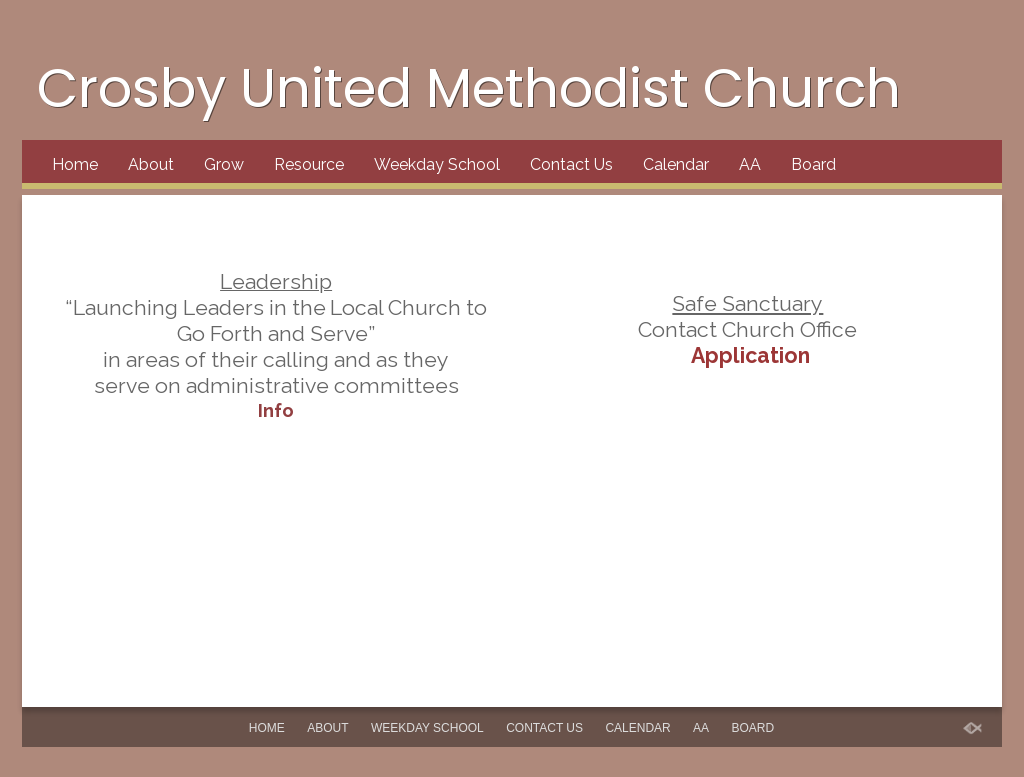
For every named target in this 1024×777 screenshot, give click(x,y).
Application (748, 355)
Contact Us (571, 164)
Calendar (676, 164)
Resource (309, 164)
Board (813, 164)
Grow (224, 164)
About (151, 164)
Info (276, 410)
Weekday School (437, 164)
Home (75, 164)
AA (750, 164)
